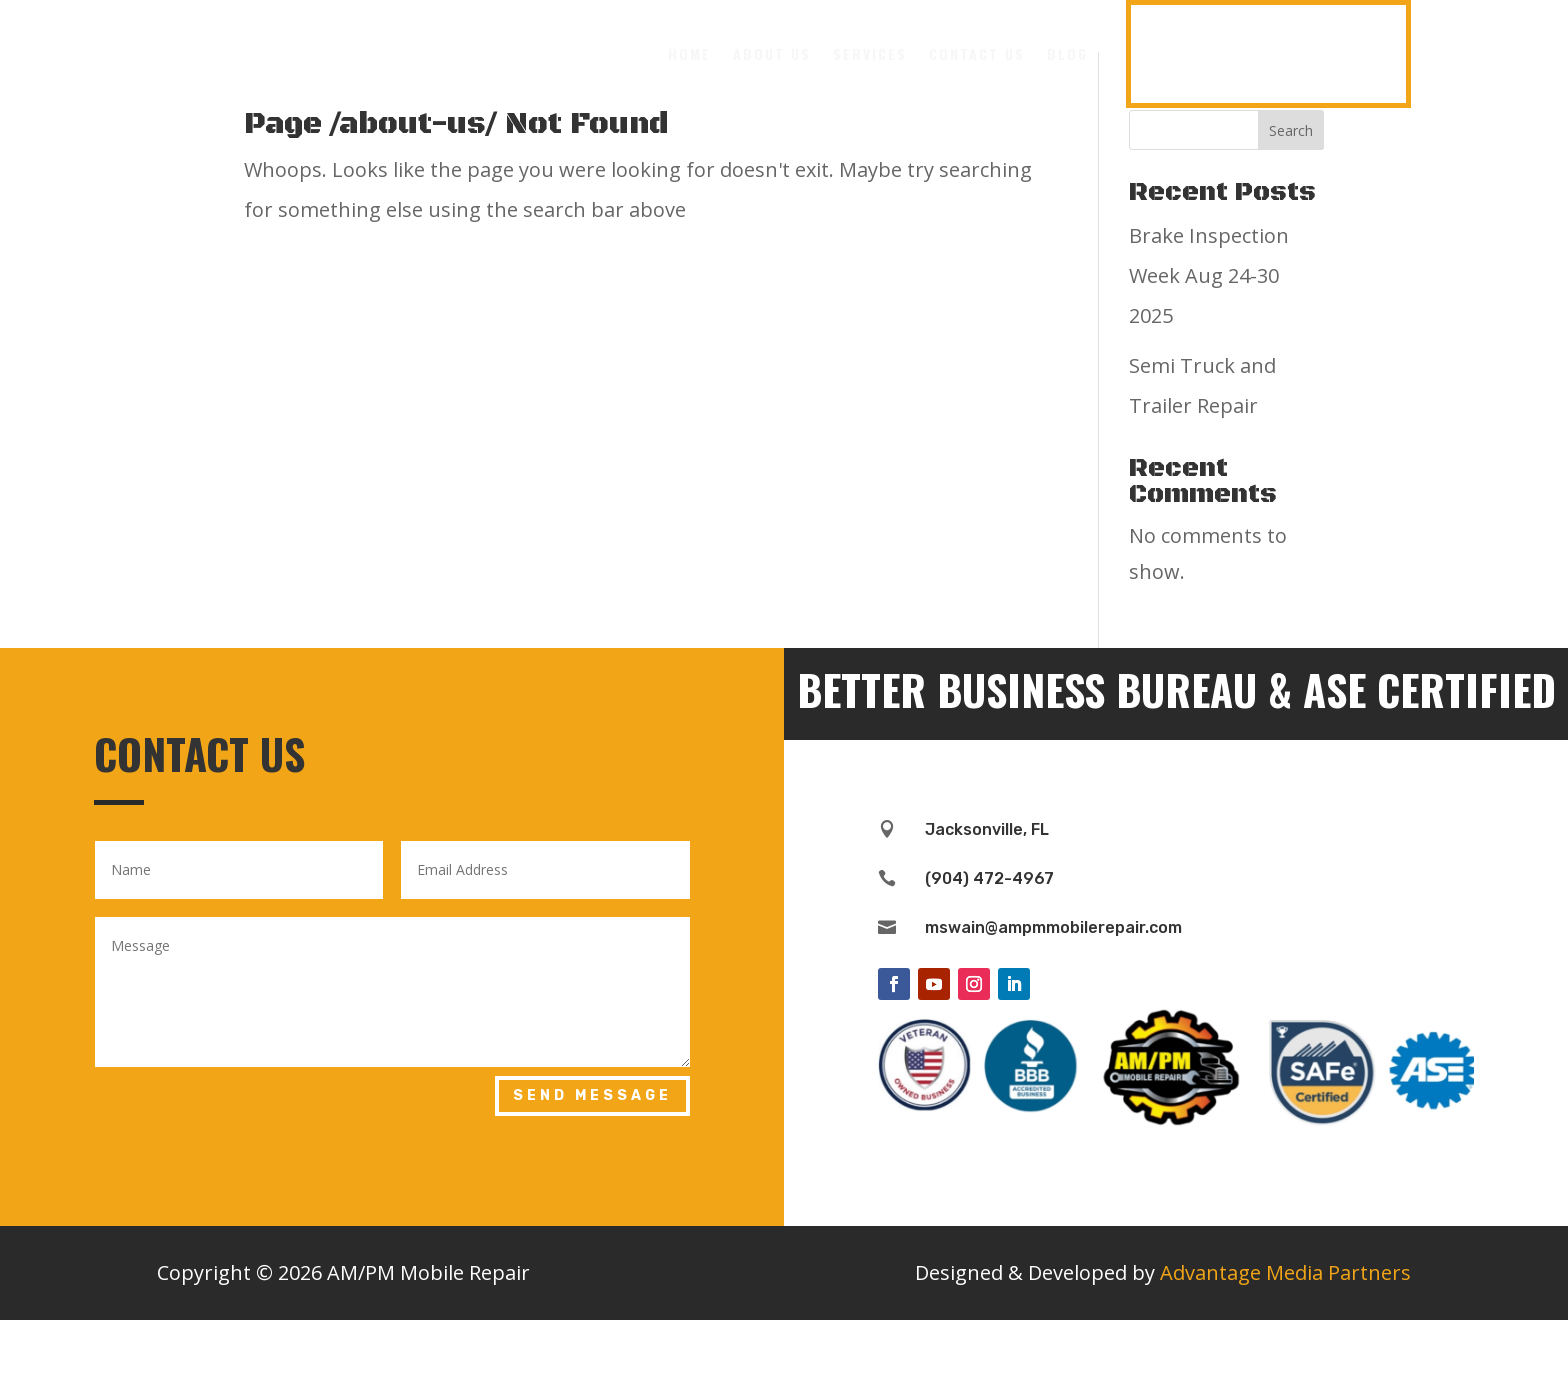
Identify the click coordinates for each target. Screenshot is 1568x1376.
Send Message (592, 1151)
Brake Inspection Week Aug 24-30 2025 (1209, 331)
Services (870, 53)
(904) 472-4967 (1268, 53)
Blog (1067, 53)
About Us (772, 53)
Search (1291, 186)
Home (689, 53)
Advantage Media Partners (1285, 1328)
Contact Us (977, 53)
